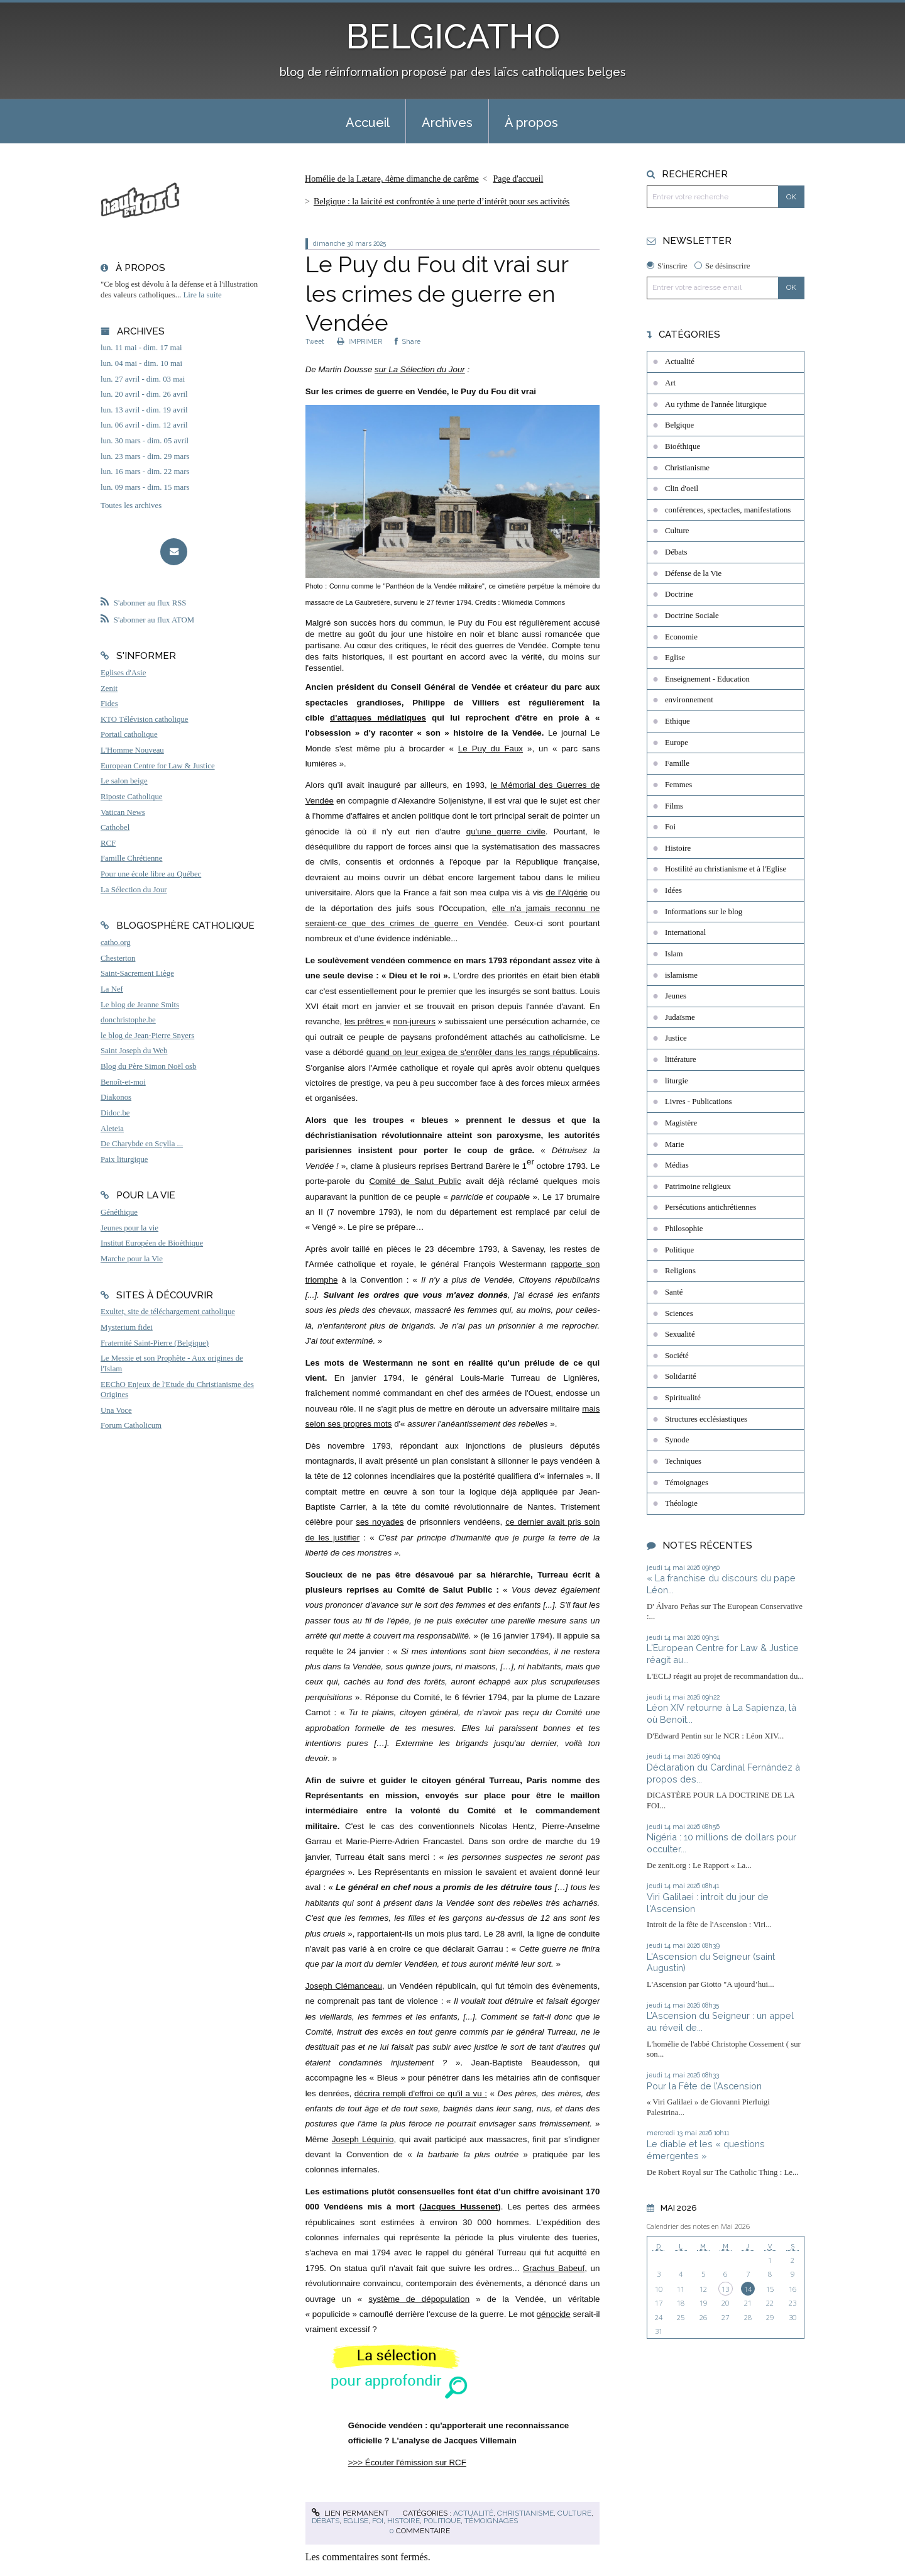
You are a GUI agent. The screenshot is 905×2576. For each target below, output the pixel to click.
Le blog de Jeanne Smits (140, 1004)
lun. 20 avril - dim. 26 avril (144, 394)
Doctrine (679, 594)
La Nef (112, 989)
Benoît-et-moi (123, 1082)
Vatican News (123, 812)
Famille (677, 763)
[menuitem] (367, 121)
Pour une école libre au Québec (151, 874)
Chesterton (118, 958)
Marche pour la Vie (132, 1258)
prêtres (372, 1021)
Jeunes (675, 996)
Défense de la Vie (693, 573)
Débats (325, 2520)
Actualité (473, 2513)
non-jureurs (414, 1021)
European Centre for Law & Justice (158, 765)
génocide (554, 2314)
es (399, 1522)
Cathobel (115, 827)
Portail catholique (129, 734)
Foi (377, 2520)
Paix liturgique (124, 1159)
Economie (681, 637)
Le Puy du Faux (490, 748)
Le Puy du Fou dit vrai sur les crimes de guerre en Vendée (436, 293)
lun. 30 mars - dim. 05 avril (145, 440)
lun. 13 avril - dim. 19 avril (144, 410)
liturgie (676, 1080)
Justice (676, 1038)
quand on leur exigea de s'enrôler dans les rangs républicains (482, 1052)
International (685, 932)
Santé (674, 1292)
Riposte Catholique (131, 796)
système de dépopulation (418, 2299)
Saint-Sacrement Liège (137, 973)
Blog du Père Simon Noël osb (149, 1066)
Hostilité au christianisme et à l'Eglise (725, 869)
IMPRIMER (359, 341)
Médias (677, 1165)
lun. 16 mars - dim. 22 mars (145, 471)
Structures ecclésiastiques (706, 1419)
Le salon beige (124, 781)
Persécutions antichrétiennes (710, 1207)
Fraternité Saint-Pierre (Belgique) (155, 1343)
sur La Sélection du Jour (420, 369)
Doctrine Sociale (692, 615)
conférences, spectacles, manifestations (728, 510)
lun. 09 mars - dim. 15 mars (145, 487)
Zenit (109, 688)
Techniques (683, 1461)
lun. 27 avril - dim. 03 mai (143, 379)
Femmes (678, 784)
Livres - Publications (698, 1101)
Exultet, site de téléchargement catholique (168, 1311)
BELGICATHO (453, 36)
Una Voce (116, 1410)
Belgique (679, 425)
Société (677, 1355)
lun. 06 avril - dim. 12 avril (144, 425)
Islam (674, 953)
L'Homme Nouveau (132, 750)
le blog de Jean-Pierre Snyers (147, 1035)
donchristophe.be (128, 1019)
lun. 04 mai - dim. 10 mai (141, 363)
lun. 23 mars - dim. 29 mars (145, 456)
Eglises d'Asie (123, 672)
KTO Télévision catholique (145, 719)
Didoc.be (115, 1112)
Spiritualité (683, 1397)
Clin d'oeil (681, 488)
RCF (108, 843)
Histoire (403, 2520)
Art (670, 383)
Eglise (355, 2520)
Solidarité (680, 1376)
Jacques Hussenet (460, 2206)
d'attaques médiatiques (378, 717)
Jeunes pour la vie (129, 1228)
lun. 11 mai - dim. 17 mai (141, 347)
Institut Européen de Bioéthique (152, 1243)
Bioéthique (682, 446)
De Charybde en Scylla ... (142, 1143)
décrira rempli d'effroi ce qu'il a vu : (420, 2093)
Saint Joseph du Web (134, 1050)
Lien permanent (350, 2513)
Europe (676, 742)
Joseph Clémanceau (343, 1986)
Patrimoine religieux (698, 1186)
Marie (674, 1144)
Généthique (119, 1212)
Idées (673, 890)
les (351, 1021)
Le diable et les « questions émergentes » (706, 2149)
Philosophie (684, 1228)
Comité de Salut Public (415, 1181)
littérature (680, 1059)
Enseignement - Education (707, 679)
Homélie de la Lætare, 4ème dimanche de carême (392, 179)
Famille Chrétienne (131, 858)
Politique (442, 2520)
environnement (689, 699)
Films (674, 806)
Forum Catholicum (131, 1425)
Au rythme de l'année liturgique (716, 404)
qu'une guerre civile (506, 831)
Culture (574, 2513)
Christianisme (525, 2513)
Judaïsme (680, 1017)
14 (748, 2289)
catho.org (116, 942)
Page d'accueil (518, 179)
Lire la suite (203, 294)
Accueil (368, 122)
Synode (677, 1439)
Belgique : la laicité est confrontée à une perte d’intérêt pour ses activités (441, 201)
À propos (531, 122)
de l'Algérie (567, 892)
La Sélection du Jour (134, 889)
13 (725, 2289)
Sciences (679, 1313)
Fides (109, 703)
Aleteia (112, 1128)
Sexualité (680, 1334)
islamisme (681, 975)
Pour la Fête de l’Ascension (704, 2086)
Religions (680, 1270)
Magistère (681, 1123)
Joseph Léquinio (363, 2139)
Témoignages (491, 2520)
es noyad (377, 1522)
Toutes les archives (131, 505)
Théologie (681, 1503)
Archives (447, 122)
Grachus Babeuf (553, 2268)
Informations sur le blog (703, 911)
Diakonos (116, 1097)
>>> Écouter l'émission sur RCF (407, 2462)
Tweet (314, 341)
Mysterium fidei (127, 1327)
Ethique (677, 721)
